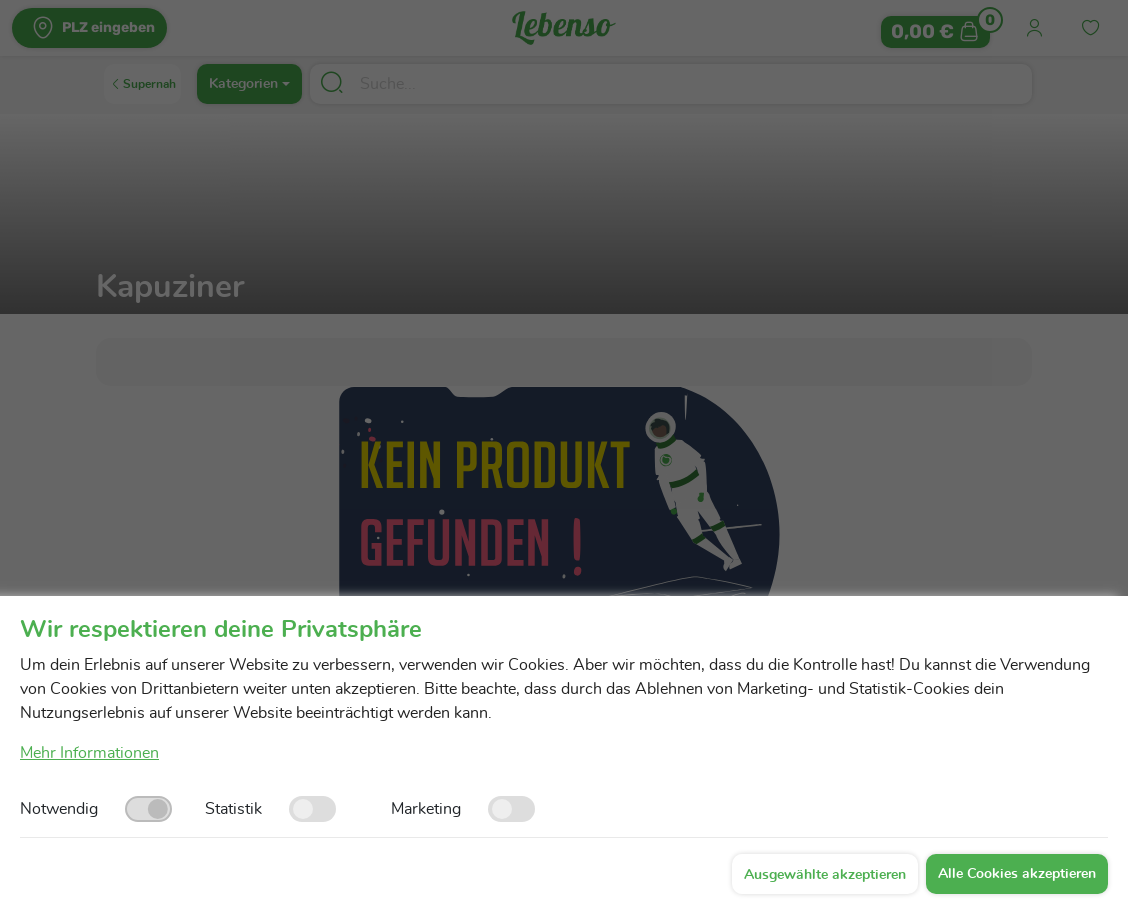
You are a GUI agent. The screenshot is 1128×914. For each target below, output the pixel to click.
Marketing (426, 809)
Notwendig (59, 809)
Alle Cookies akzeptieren (1017, 874)
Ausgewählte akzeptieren (825, 875)
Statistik (233, 809)
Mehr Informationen (89, 753)
